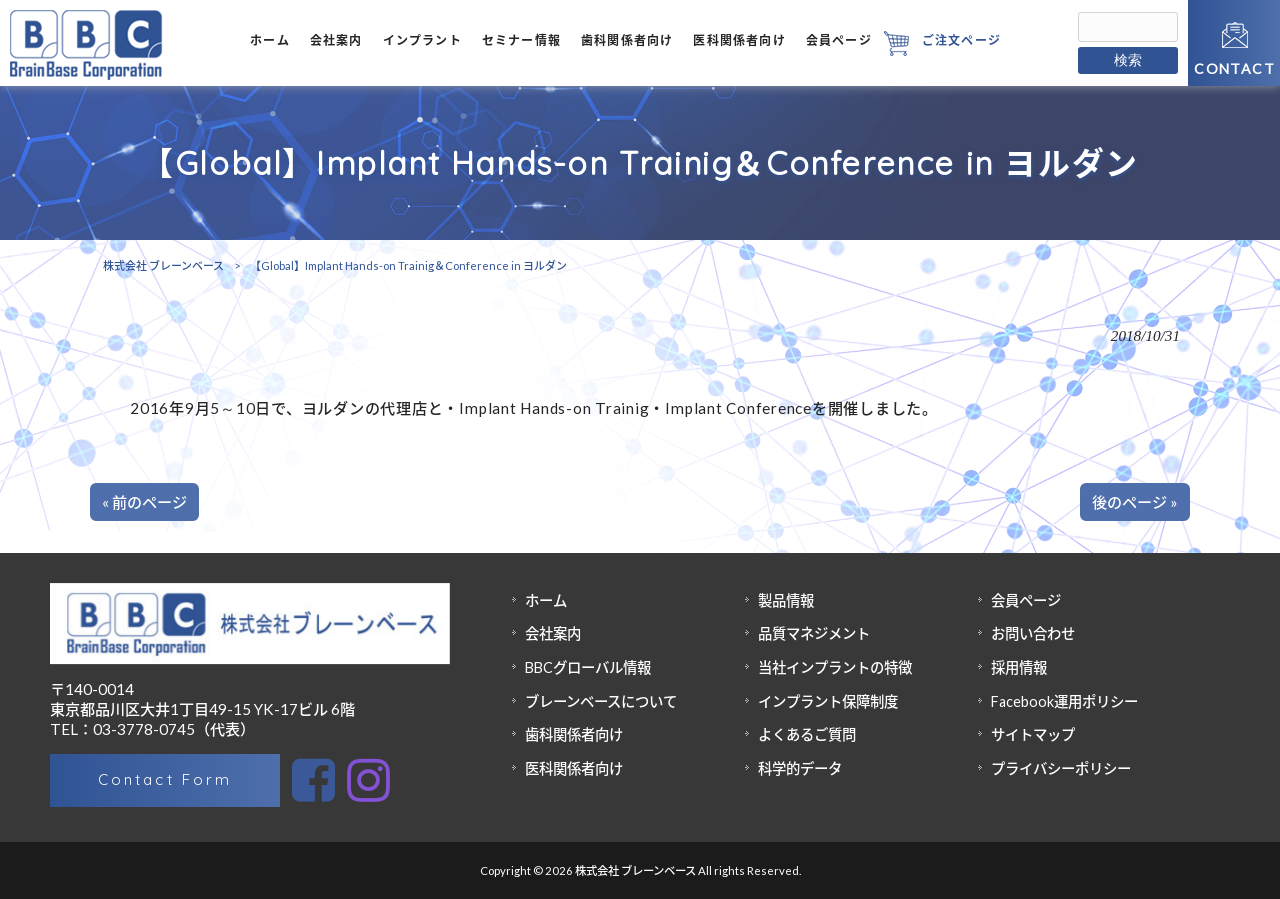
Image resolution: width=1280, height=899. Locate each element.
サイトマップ (1033, 734)
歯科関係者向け (574, 734)
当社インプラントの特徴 (835, 667)
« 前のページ (144, 502)
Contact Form (164, 779)
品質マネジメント (814, 633)
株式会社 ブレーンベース (163, 265)
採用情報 (1019, 667)
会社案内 (553, 633)
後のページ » (1135, 502)
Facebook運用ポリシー (1064, 701)
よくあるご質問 (807, 734)
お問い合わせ (1033, 633)
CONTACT (1234, 68)
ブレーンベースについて (601, 701)
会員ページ (1026, 600)
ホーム (546, 600)
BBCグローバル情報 (588, 667)
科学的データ (800, 768)
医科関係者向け (574, 768)
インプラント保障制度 (828, 701)
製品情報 (786, 600)
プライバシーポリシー (1061, 768)
